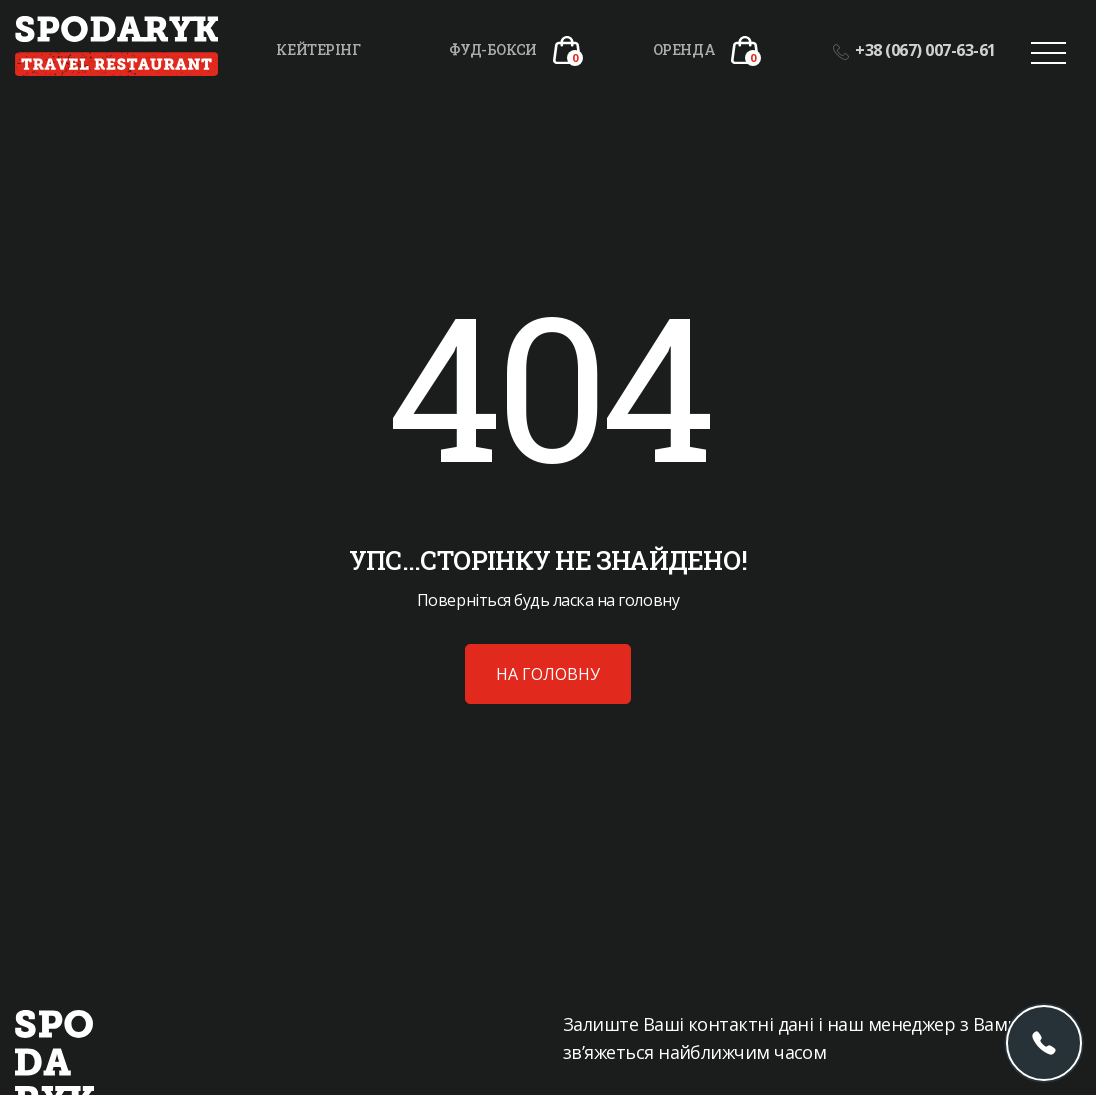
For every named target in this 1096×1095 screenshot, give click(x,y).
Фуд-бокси (493, 49)
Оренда (684, 49)
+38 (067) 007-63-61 (914, 50)
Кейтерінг (318, 49)
